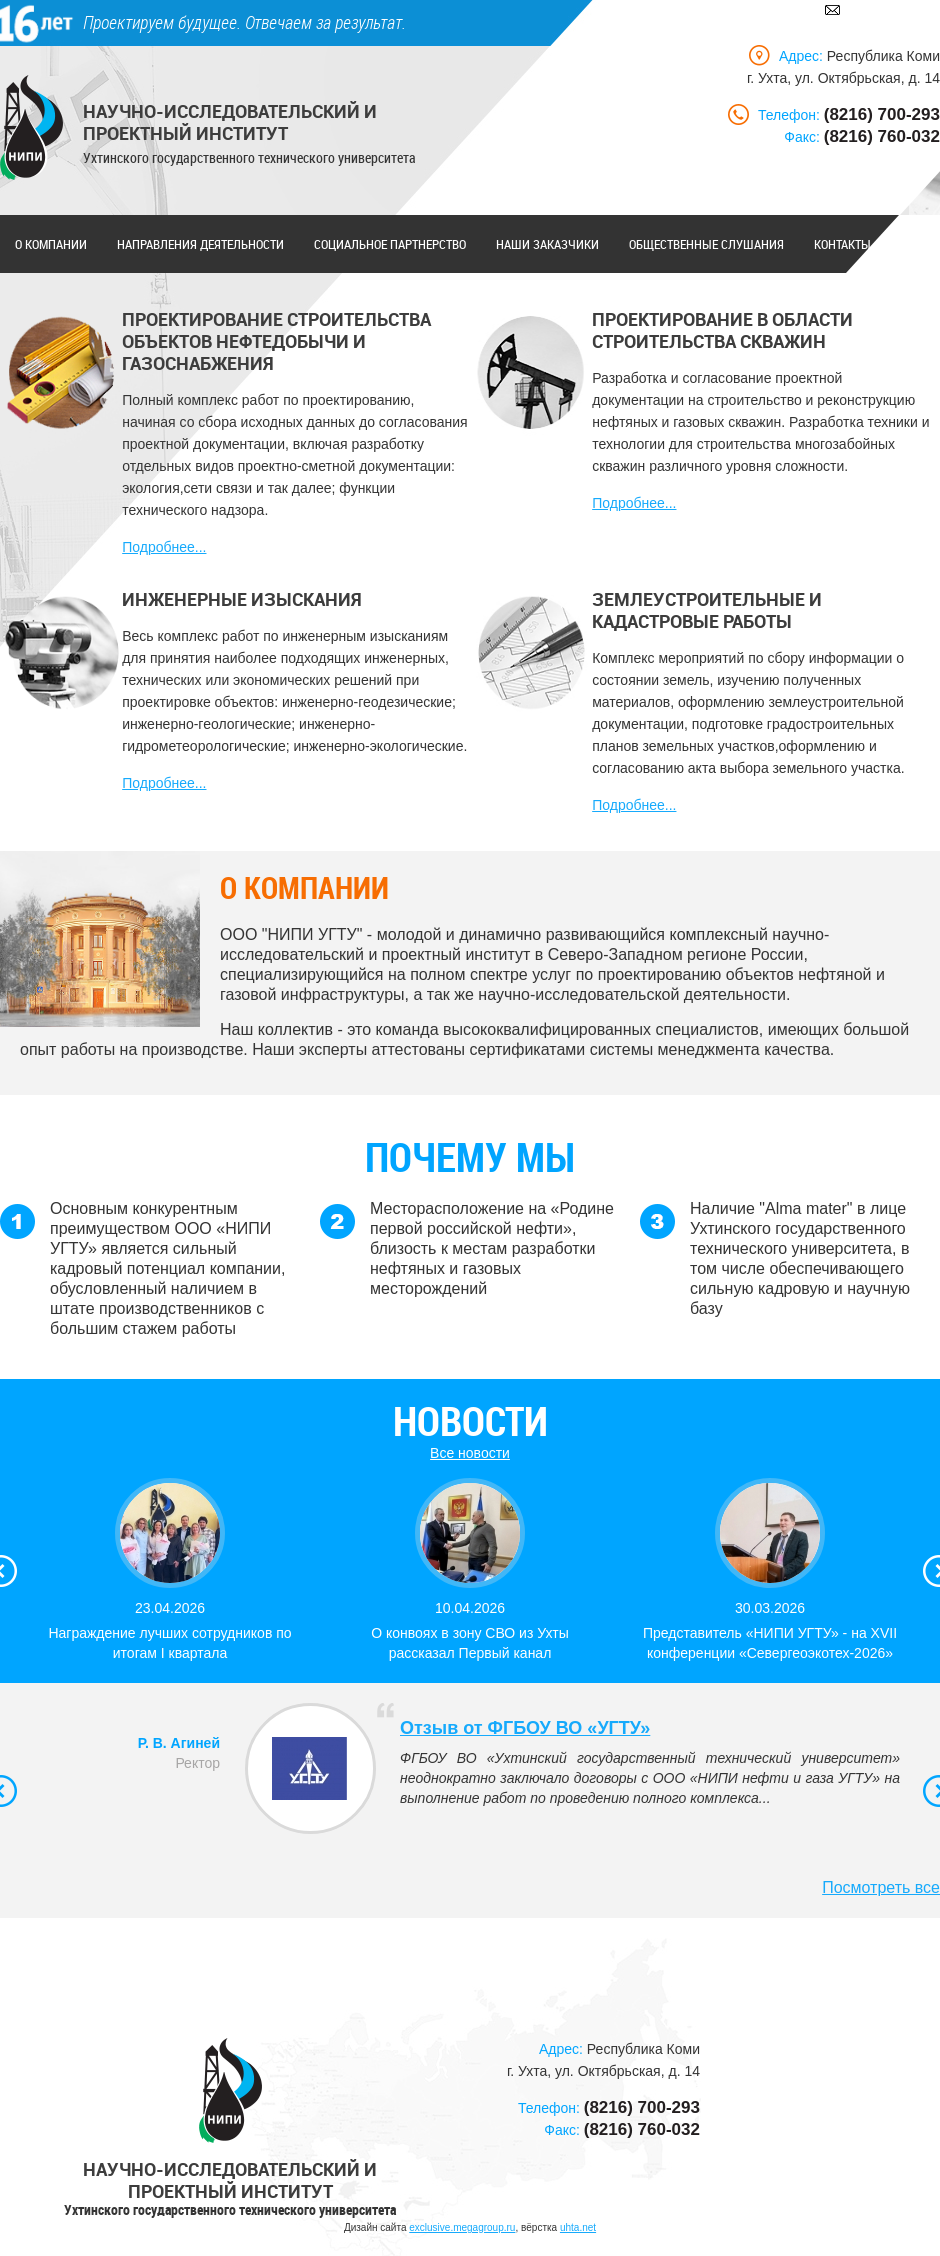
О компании (51, 244)
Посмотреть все (881, 1887)
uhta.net (578, 2227)
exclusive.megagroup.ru (462, 2227)
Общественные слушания (706, 244)
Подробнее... (164, 547)
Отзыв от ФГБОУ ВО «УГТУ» (525, 1728)
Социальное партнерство (390, 244)
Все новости (470, 1453)
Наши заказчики (547, 244)
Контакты (842, 244)
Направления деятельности (200, 244)
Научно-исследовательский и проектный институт (230, 122)
